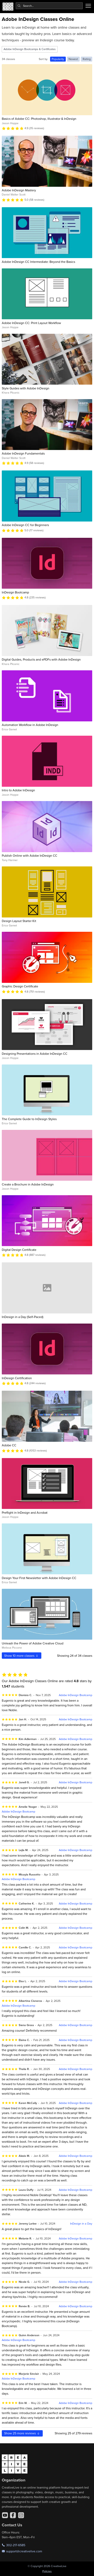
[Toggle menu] (88, 6)
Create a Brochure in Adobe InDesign (28, 1184)
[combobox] (49, 6)
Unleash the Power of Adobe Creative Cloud (32, 1643)
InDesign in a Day (81, 2223)
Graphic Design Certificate (20, 986)
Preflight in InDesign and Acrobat (24, 1512)
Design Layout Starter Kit (19, 921)
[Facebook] (13, 2515)
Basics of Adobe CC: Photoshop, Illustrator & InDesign (39, 118)
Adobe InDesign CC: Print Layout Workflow (31, 323)
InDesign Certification (17, 1378)
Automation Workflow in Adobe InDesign (30, 725)
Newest (73, 59)
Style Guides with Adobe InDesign (25, 388)
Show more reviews (22, 2433)
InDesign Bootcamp (15, 592)
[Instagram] (21, 2515)
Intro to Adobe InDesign (18, 790)
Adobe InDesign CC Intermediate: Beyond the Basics (38, 261)
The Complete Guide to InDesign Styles (29, 1119)
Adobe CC (9, 1445)
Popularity (58, 59)
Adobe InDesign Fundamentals (23, 453)
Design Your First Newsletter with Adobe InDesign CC (39, 1578)
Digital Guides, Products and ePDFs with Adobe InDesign (41, 659)
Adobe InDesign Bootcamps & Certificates (30, 49)
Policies (47, 2571)
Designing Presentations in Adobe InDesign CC (34, 1053)
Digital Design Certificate (19, 1249)
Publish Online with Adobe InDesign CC (29, 855)
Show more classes (21, 1655)
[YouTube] (5, 2515)
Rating (87, 59)
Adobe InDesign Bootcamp (75, 1695)
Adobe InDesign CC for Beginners (25, 525)
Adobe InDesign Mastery (19, 190)
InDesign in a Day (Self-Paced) (22, 1317)
